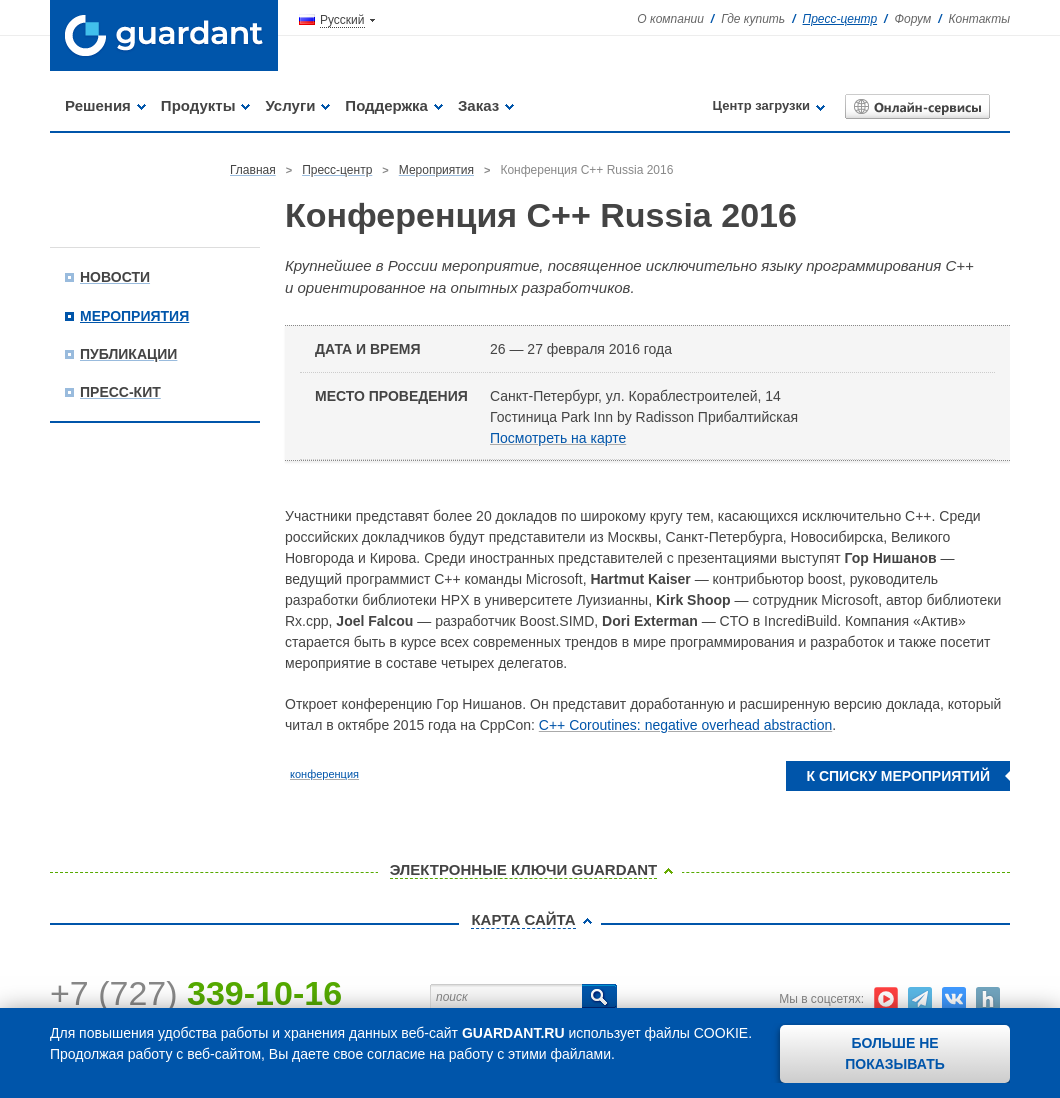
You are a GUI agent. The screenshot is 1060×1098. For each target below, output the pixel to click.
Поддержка (386, 105)
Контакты (979, 19)
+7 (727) (196, 993)
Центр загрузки (761, 105)
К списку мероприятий (898, 776)
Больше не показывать (895, 1053)
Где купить (753, 19)
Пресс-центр (840, 19)
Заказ (478, 105)
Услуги (290, 105)
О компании (670, 19)
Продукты (198, 105)
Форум (912, 19)
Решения (98, 105)
